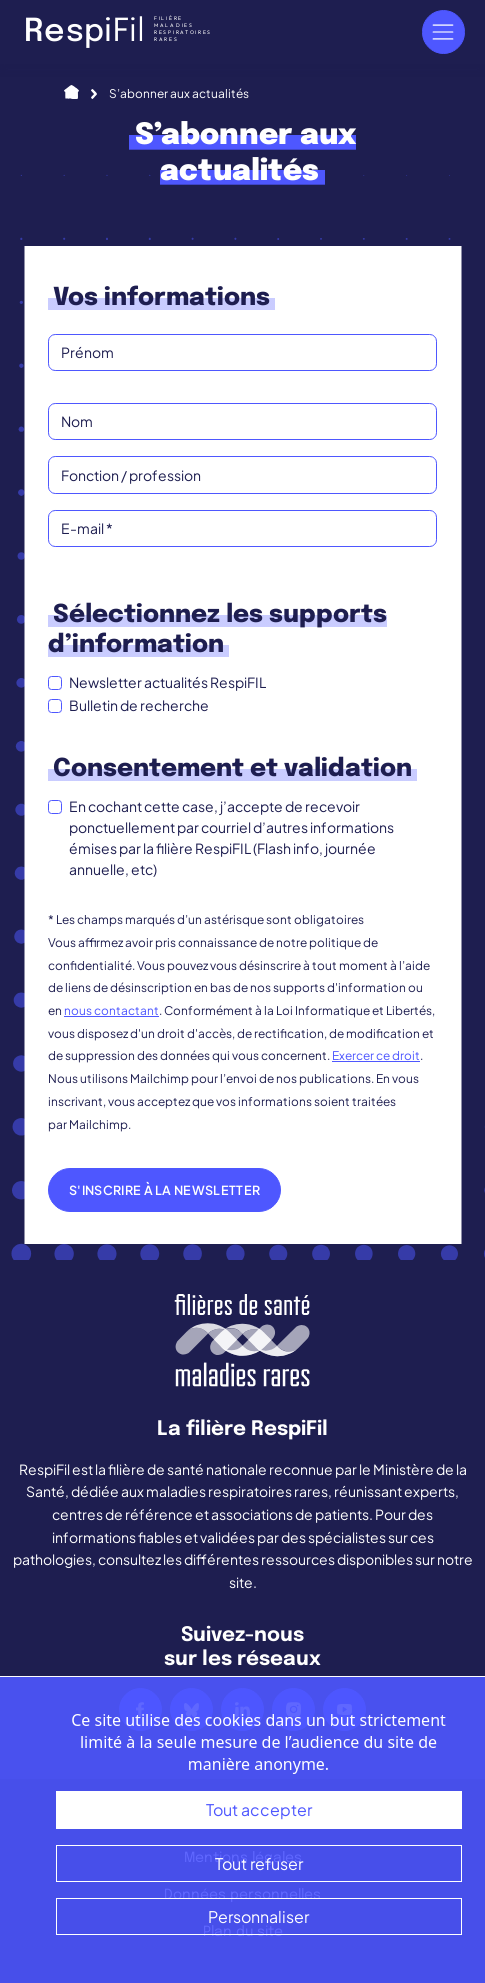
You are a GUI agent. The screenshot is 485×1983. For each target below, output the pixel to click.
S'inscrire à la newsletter (164, 1190)
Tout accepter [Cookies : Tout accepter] (259, 1809)
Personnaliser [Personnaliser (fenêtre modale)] (258, 1916)
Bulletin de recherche (139, 705)
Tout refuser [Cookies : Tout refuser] (259, 1863)
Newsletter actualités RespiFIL (167, 682)
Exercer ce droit (376, 1055)
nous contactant (111, 1010)
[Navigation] (443, 31)
